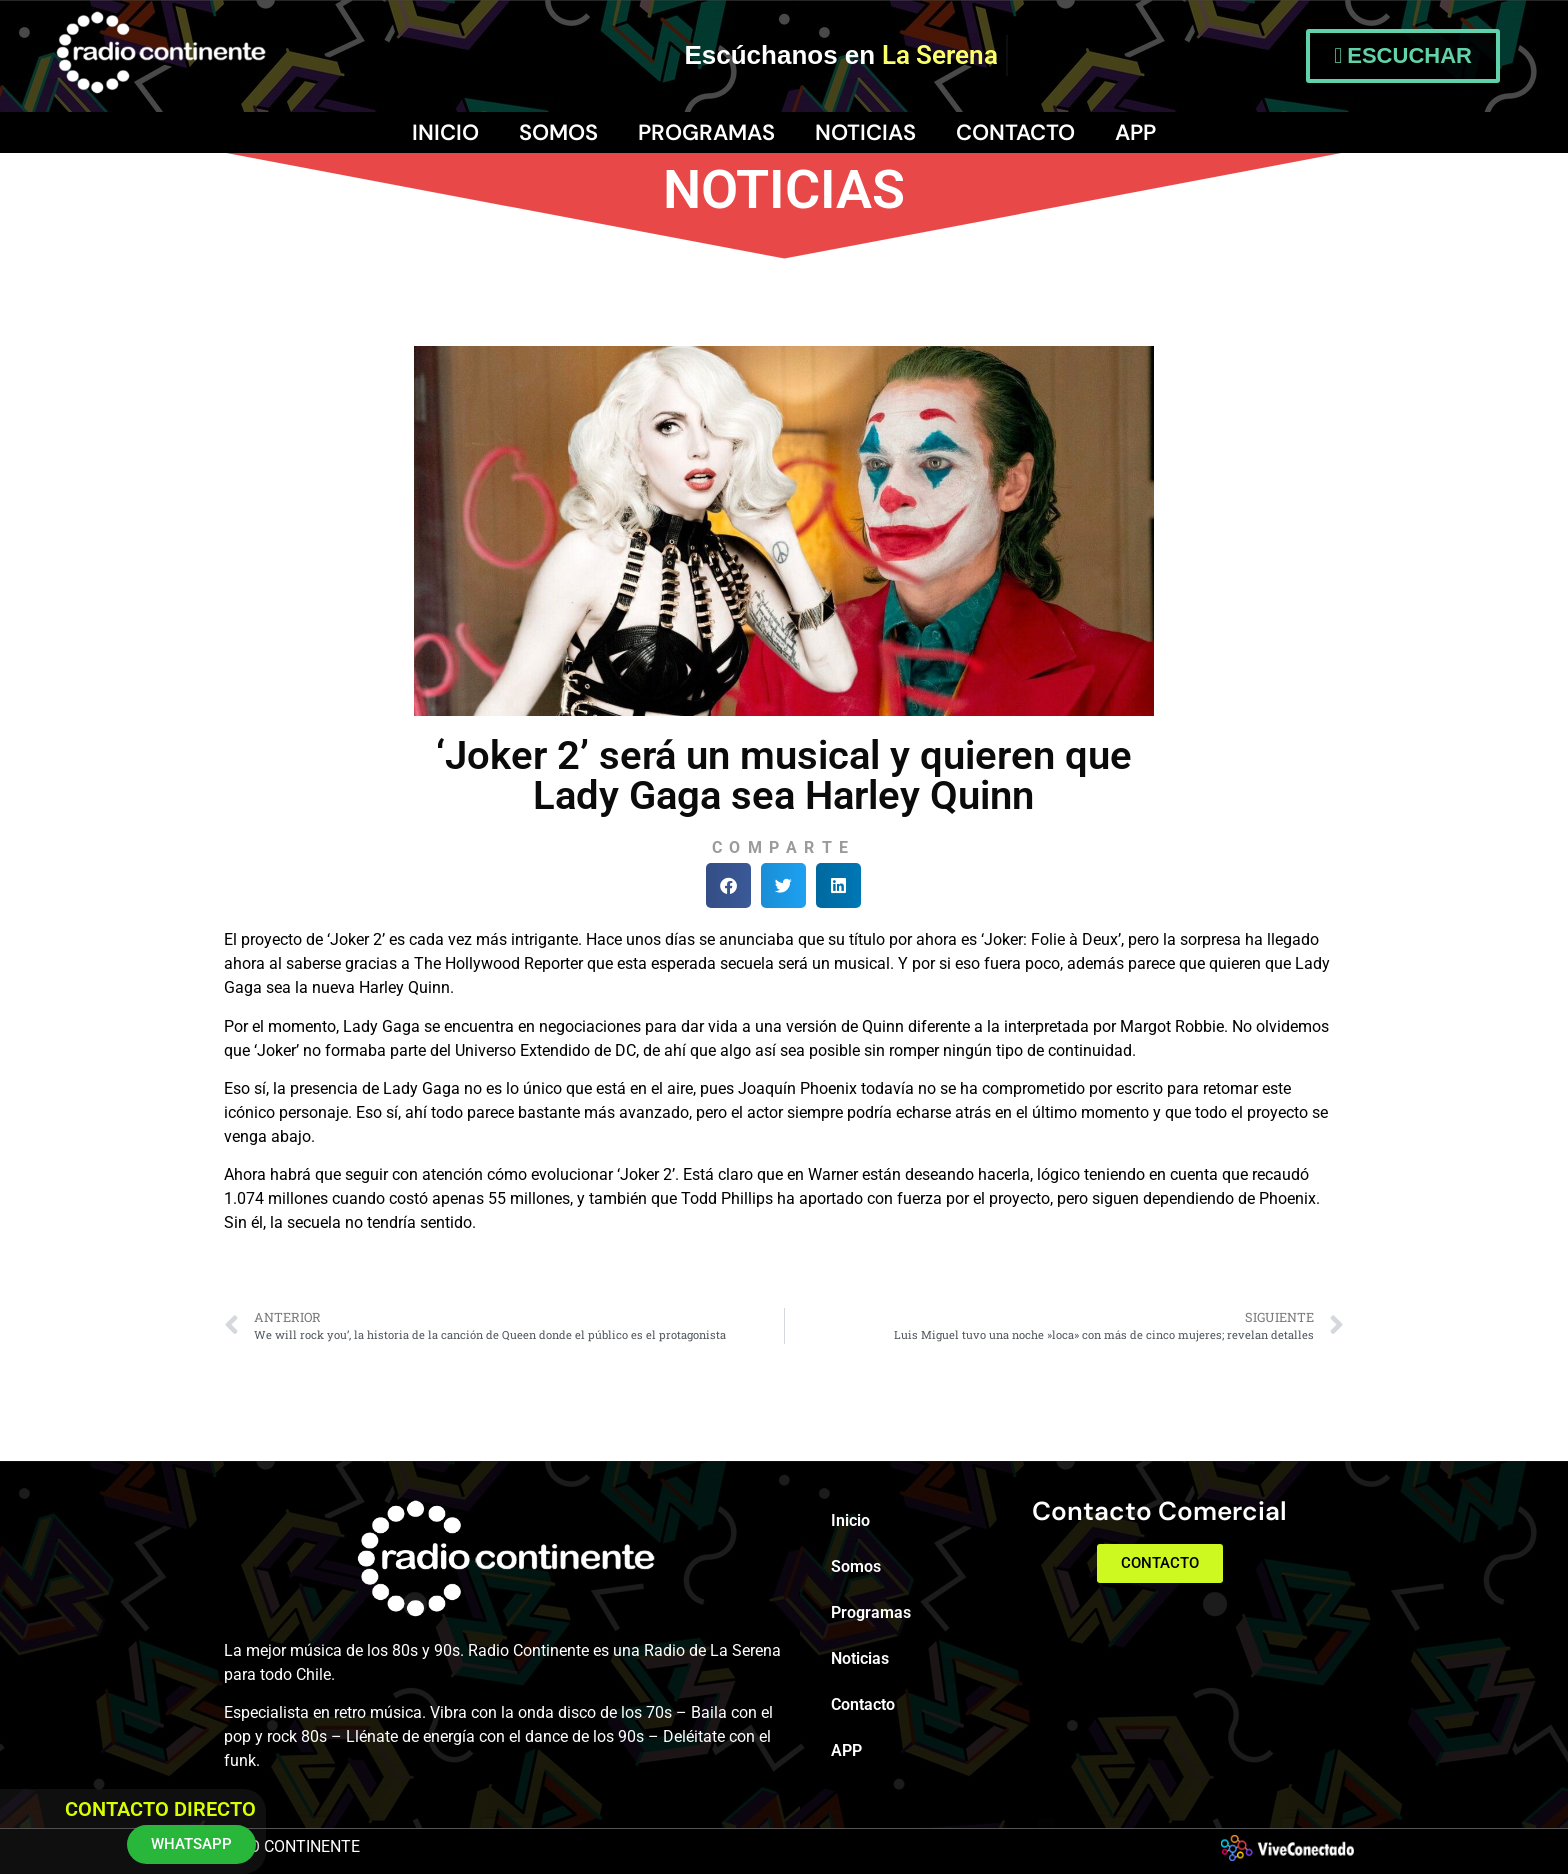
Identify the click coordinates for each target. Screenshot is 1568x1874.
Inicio (445, 132)
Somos (558, 132)
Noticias (865, 132)
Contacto (1015, 132)
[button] (728, 885)
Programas (706, 132)
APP (1135, 132)
